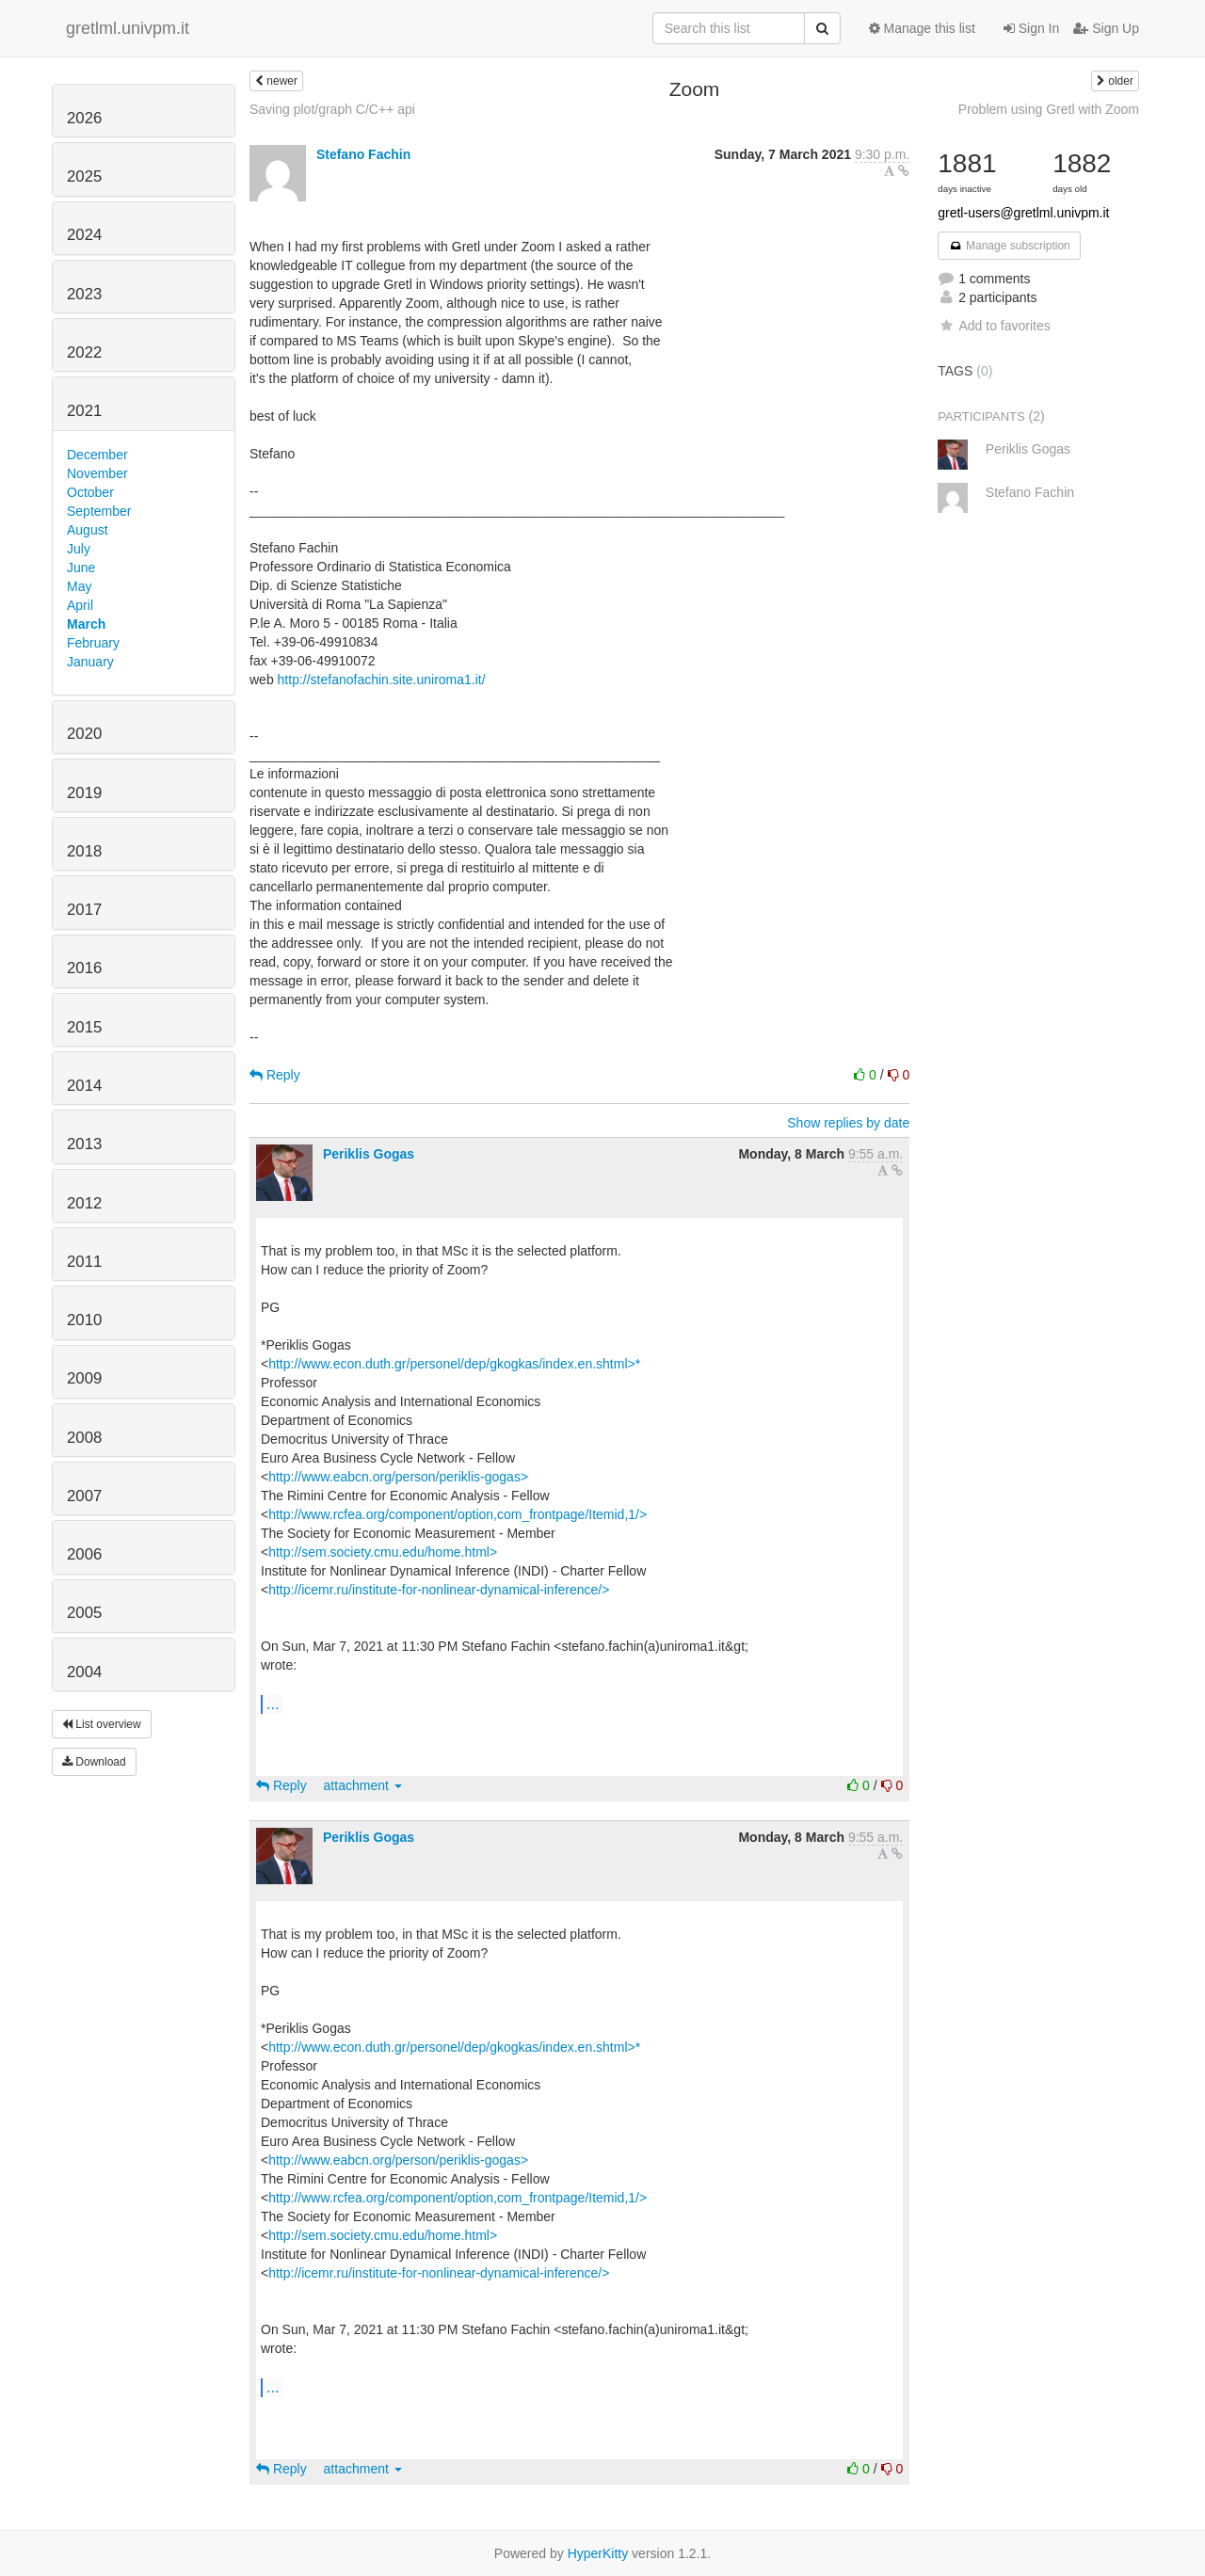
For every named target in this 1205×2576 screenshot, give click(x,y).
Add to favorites (994, 325)
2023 (84, 294)
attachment (363, 1785)
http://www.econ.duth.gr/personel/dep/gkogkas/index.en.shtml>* (454, 1363)
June (81, 567)
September (99, 511)
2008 (84, 1438)
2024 (84, 235)
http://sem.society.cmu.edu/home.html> (382, 1552)
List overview (101, 1724)
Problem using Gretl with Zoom (1048, 109)
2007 (84, 1496)
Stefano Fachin (363, 154)
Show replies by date (848, 1122)
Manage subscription (1009, 245)
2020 (84, 734)
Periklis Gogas (368, 1153)
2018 (84, 851)
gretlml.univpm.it (127, 28)
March (86, 624)
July (78, 548)
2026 (84, 118)
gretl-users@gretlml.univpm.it (1023, 212)
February (93, 642)
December (97, 454)
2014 (84, 1086)
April (80, 605)
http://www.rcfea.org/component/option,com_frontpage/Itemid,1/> (457, 1514)
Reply (274, 1074)
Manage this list (922, 28)
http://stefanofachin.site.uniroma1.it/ (382, 679)
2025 (84, 176)
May (79, 586)
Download (94, 1761)
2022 (84, 352)
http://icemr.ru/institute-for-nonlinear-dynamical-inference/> (438, 1589)
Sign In (1031, 28)
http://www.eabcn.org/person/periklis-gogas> (398, 1476)
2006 (84, 1554)
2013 (84, 1144)
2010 (84, 1320)
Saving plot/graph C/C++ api (332, 109)
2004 (84, 1672)
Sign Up (1106, 28)
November (97, 473)
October (90, 492)
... (272, 1703)
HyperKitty (598, 2553)
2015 (84, 1027)
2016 (84, 968)
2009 (84, 1378)
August (87, 529)
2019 (84, 793)
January (90, 661)
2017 (84, 910)
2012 (84, 1203)
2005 (84, 1613)
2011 (84, 1262)
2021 (84, 411)
